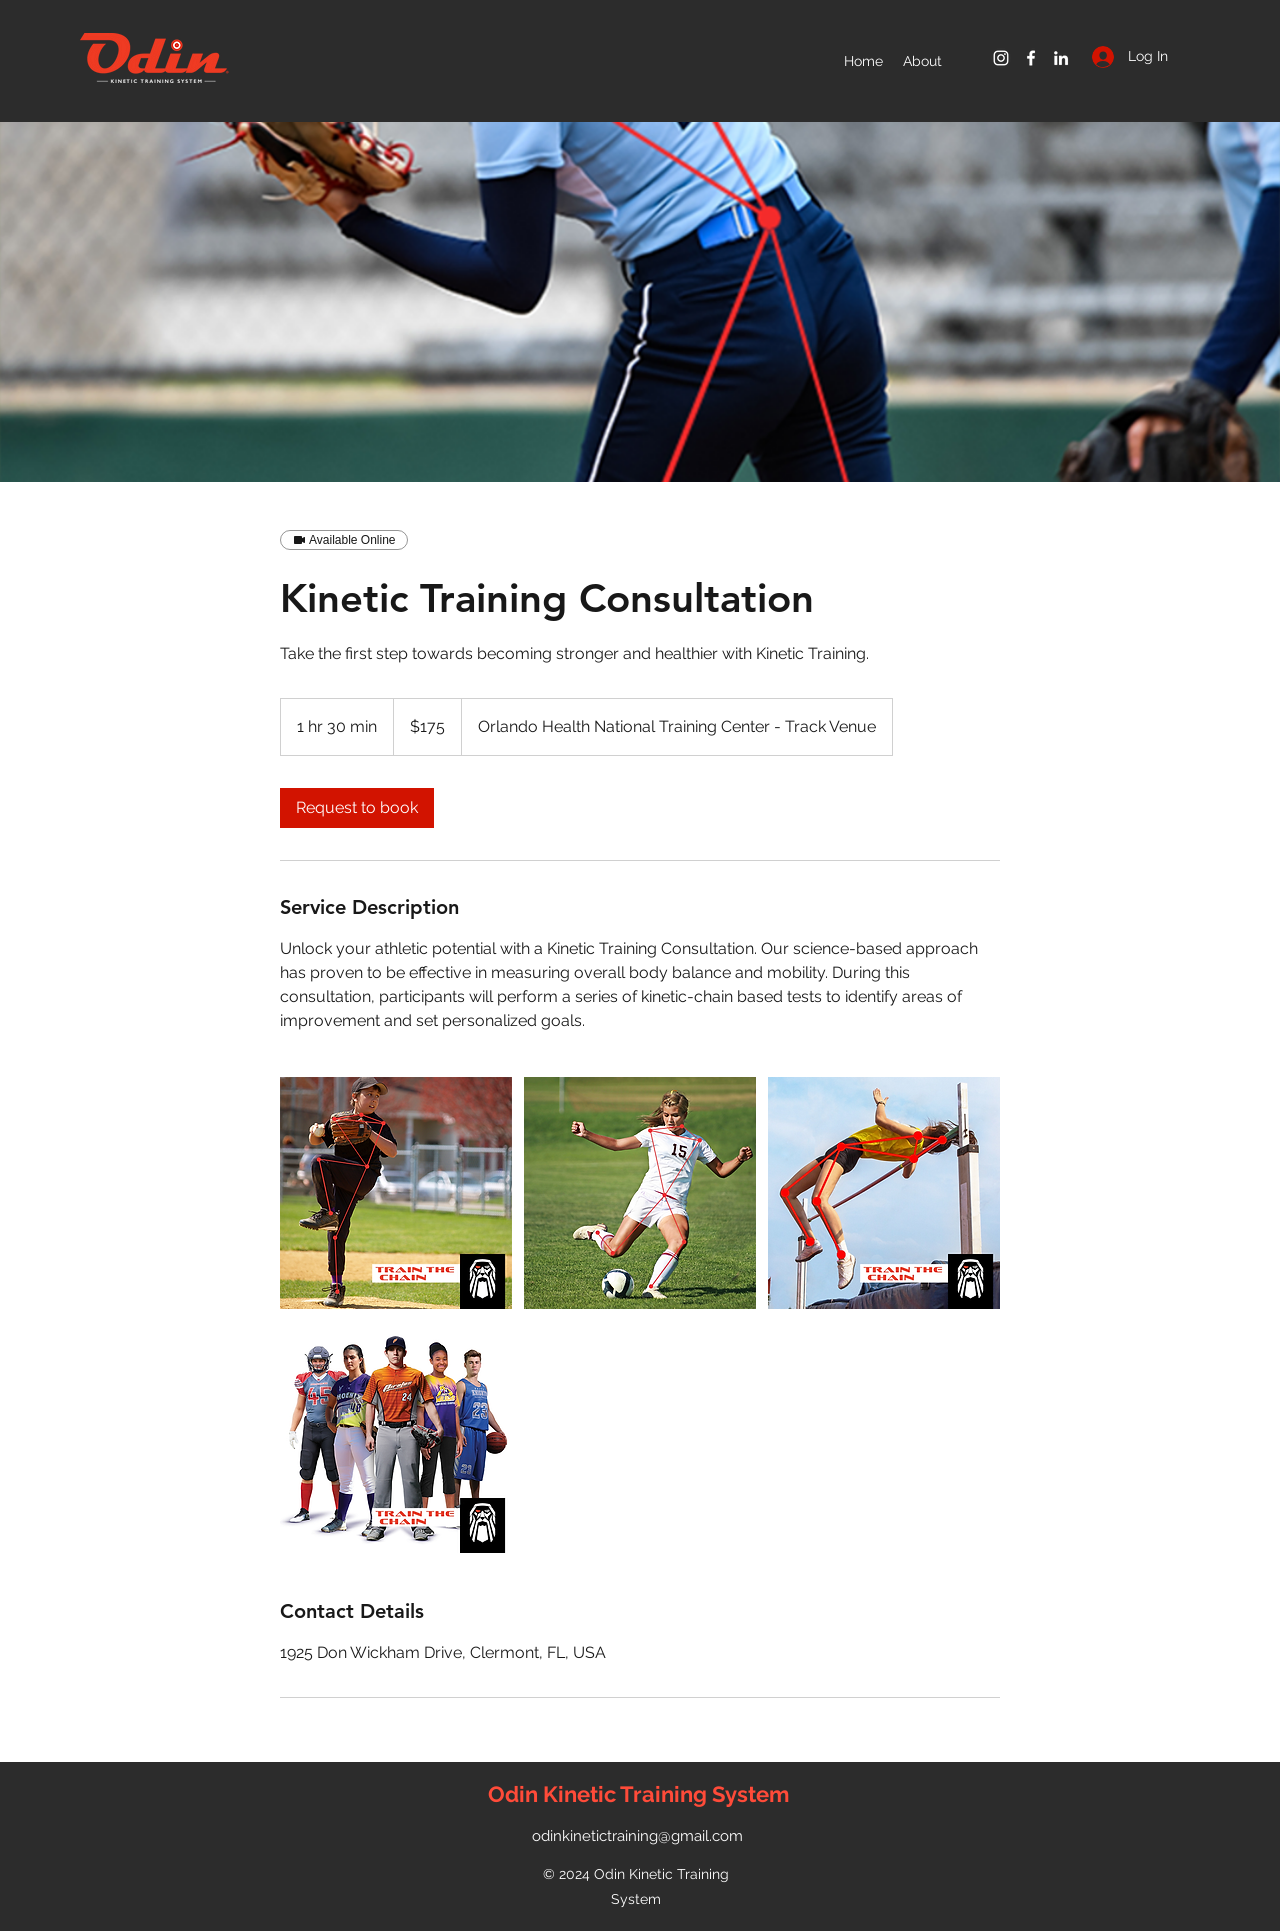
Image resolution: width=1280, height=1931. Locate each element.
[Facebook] (1031, 58)
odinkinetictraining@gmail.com (637, 1836)
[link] (357, 808)
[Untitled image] (396, 1193)
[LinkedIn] (1061, 58)
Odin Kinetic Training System (638, 1794)
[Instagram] (1001, 58)
